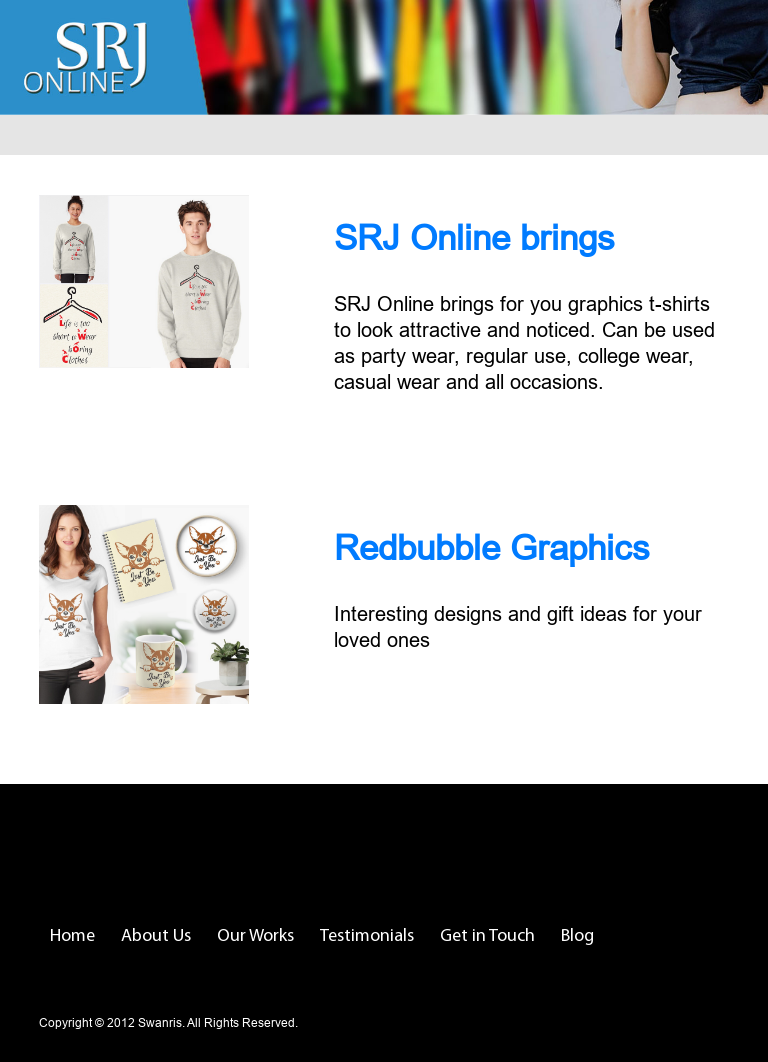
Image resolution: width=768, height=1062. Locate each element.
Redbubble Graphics (492, 547)
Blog (577, 936)
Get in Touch (487, 936)
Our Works (255, 936)
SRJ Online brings (474, 237)
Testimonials (367, 936)
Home (72, 936)
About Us (156, 936)
